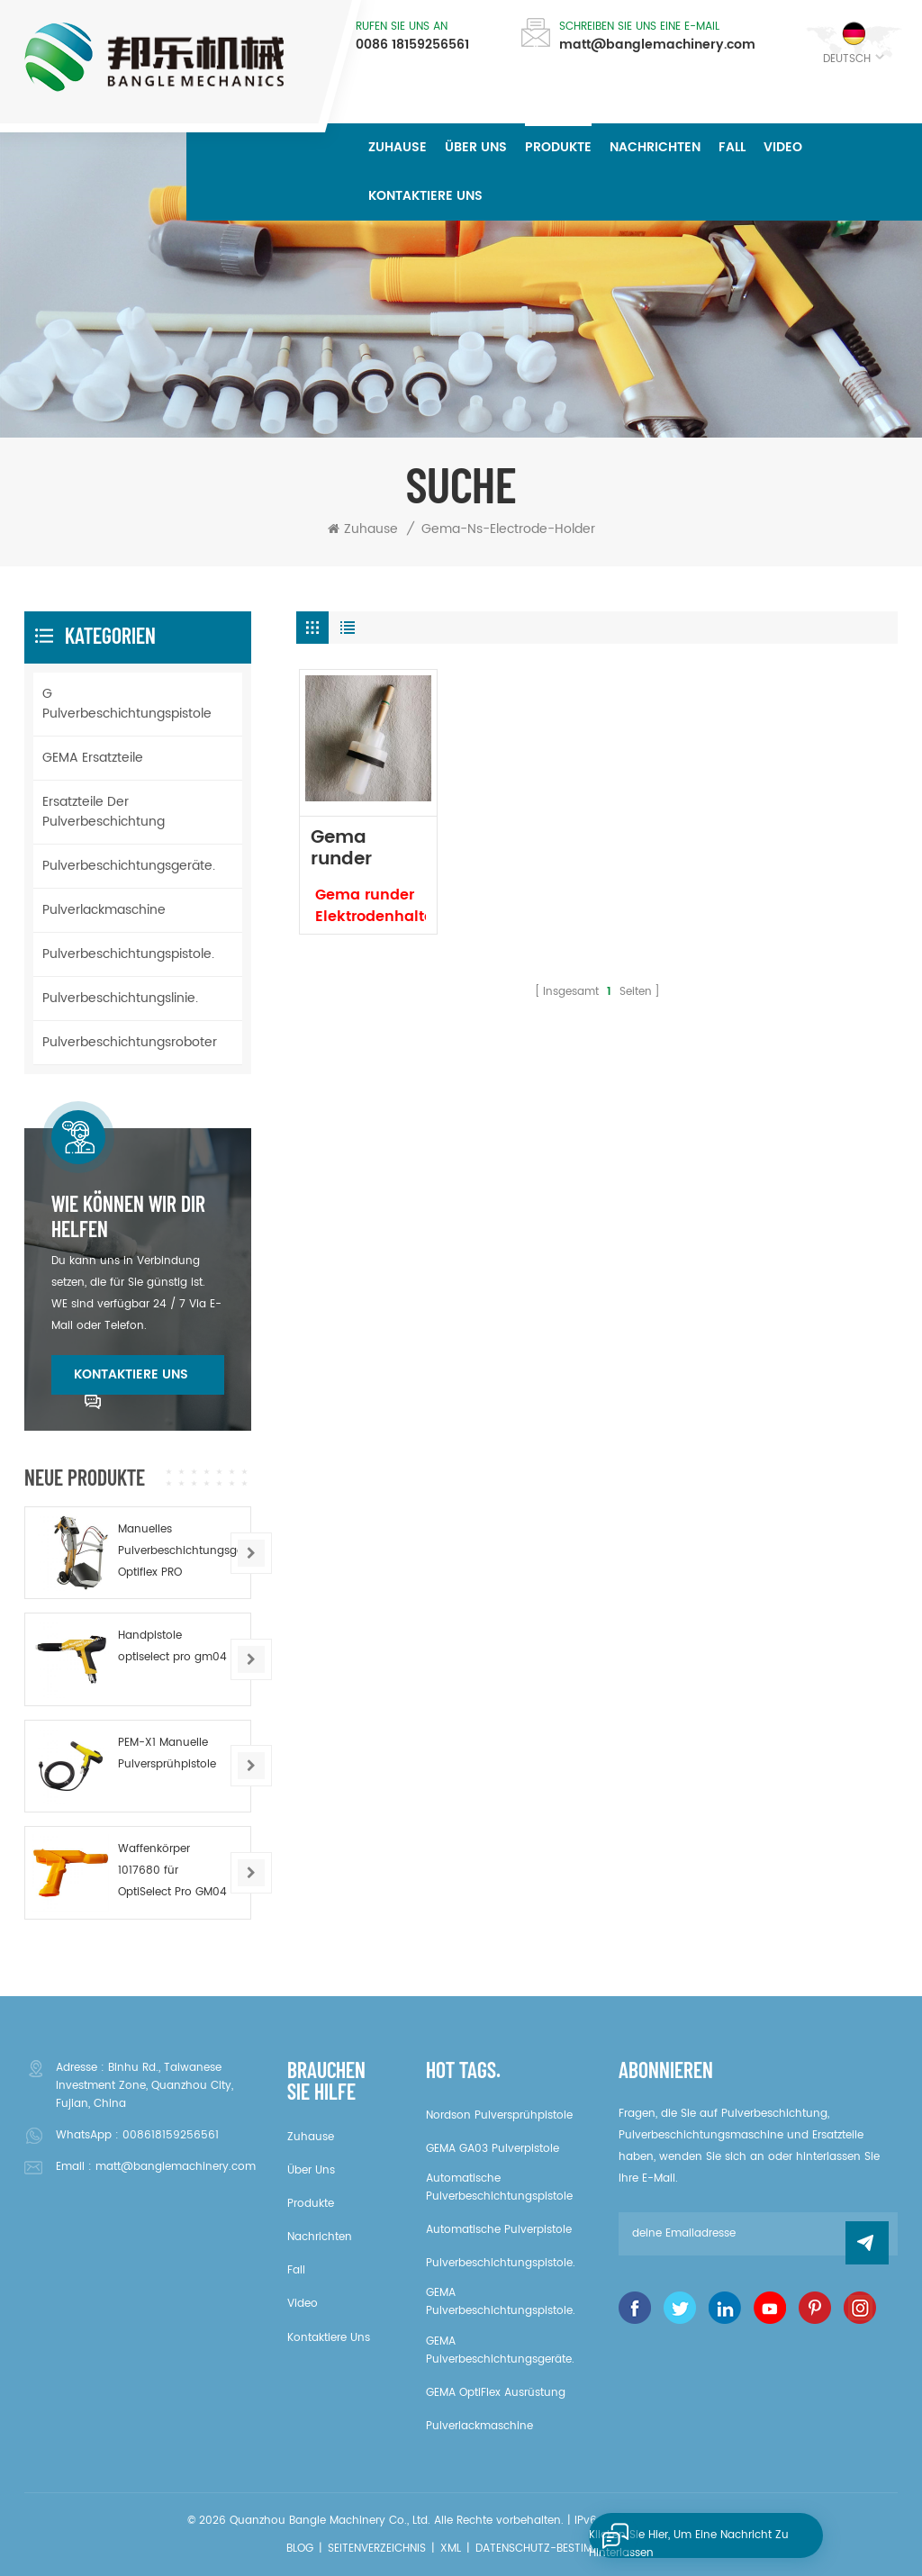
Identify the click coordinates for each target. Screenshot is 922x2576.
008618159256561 (170, 2135)
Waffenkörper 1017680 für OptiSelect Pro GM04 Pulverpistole (172, 1871)
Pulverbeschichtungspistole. (128, 954)
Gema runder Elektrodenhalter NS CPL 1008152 (368, 849)
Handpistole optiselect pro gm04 (172, 1646)
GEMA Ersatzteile (92, 757)
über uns (476, 147)
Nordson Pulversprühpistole (499, 2115)
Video (783, 147)
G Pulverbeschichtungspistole (127, 703)
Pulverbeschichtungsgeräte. (128, 865)
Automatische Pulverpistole (499, 2229)
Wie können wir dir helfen (128, 1216)
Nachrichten (655, 147)
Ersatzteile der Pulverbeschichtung (103, 811)
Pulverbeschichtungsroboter (129, 1042)
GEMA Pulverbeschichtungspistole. (500, 2301)
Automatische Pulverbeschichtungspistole (499, 2187)
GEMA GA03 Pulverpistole (492, 2148)
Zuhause (397, 147)
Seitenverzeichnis (377, 2548)
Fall (732, 147)
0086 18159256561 (412, 45)
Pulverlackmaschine (104, 909)
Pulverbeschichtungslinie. (120, 998)
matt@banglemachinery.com (657, 45)
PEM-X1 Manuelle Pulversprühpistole (167, 1753)
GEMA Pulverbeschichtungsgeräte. (500, 2350)
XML (450, 2548)
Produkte (558, 147)
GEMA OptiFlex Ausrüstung (495, 2392)
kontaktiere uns (425, 195)
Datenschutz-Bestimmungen (556, 2548)
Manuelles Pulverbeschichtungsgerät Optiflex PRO (177, 1551)
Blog (299, 2548)
